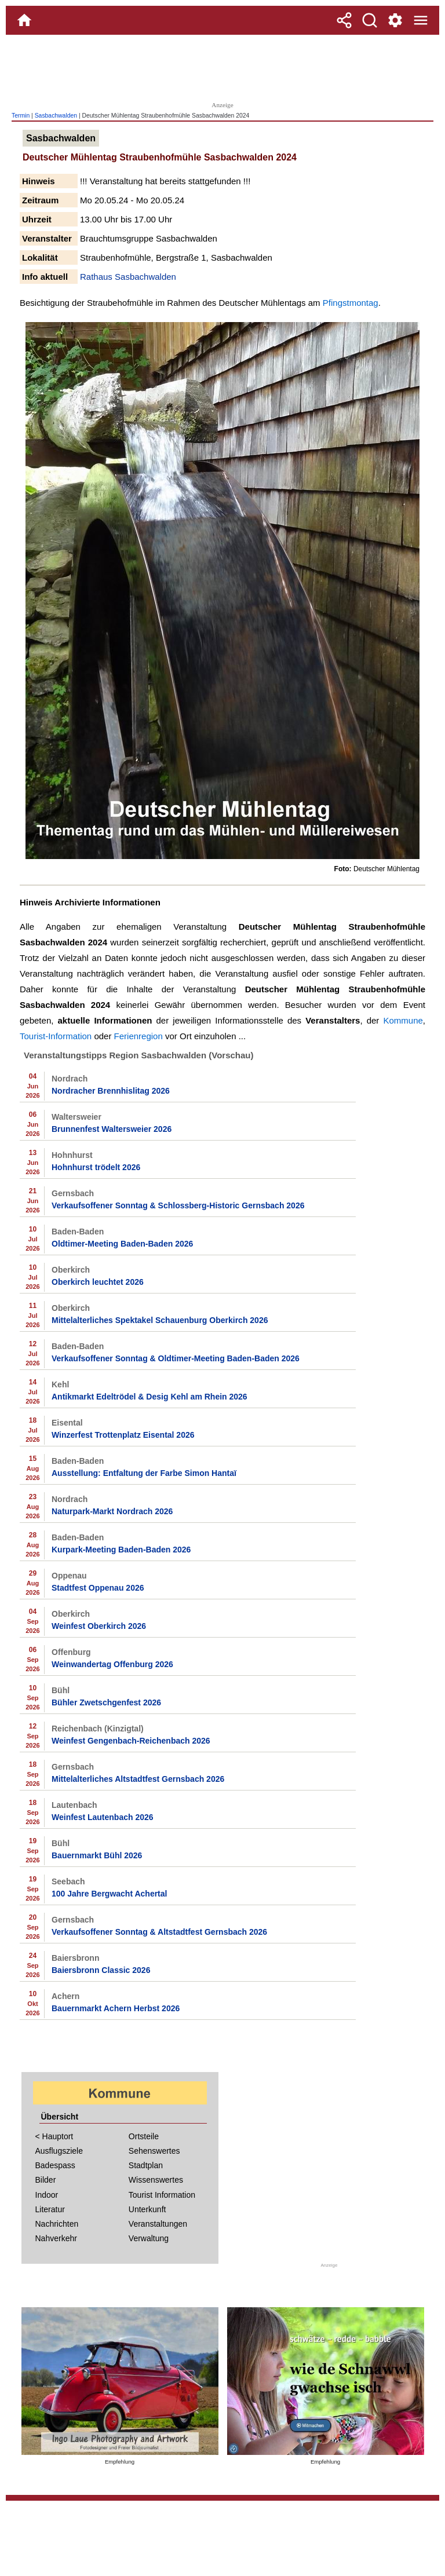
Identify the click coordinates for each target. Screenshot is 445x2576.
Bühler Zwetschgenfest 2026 (106, 1702)
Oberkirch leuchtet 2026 (98, 1282)
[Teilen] (344, 20)
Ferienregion (138, 1036)
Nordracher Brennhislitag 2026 (111, 1090)
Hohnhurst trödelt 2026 (96, 1167)
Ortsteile (144, 2136)
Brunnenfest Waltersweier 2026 (112, 1129)
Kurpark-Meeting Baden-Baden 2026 (121, 1549)
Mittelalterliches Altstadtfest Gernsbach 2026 (138, 1779)
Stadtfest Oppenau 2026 (98, 1587)
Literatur (50, 2209)
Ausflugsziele (59, 2150)
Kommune (402, 1020)
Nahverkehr (56, 2238)
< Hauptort (54, 2136)
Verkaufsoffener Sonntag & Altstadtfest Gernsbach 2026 (159, 1931)
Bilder (45, 2179)
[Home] (24, 20)
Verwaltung (149, 2238)
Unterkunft (147, 2209)
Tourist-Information (56, 1036)
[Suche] (369, 20)
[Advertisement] (222, 67)
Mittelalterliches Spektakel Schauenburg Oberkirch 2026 (160, 1320)
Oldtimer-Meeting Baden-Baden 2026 (122, 1243)
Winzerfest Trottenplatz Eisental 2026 (123, 1434)
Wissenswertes (156, 2179)
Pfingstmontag (350, 303)
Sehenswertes (154, 2150)
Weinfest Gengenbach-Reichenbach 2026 (131, 1740)
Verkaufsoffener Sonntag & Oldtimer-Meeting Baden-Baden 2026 (176, 1358)
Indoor (47, 2194)
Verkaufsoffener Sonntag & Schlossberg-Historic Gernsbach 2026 (178, 1205)
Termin (21, 115)
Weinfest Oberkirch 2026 (99, 1626)
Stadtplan (146, 2165)
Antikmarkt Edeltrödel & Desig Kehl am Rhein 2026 (149, 1396)
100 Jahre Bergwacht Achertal (109, 1893)
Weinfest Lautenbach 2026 (103, 1817)
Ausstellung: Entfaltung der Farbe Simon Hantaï (144, 1473)
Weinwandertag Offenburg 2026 (112, 1664)
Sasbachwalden (56, 115)
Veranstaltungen (158, 2223)
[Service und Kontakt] (395, 20)
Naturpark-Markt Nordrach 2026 (112, 1511)
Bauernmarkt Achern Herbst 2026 (116, 2008)
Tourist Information (162, 2194)
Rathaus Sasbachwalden (128, 277)
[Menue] (420, 20)
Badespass (55, 2165)
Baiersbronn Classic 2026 (101, 1970)
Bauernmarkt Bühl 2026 (97, 1855)
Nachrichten (57, 2223)
